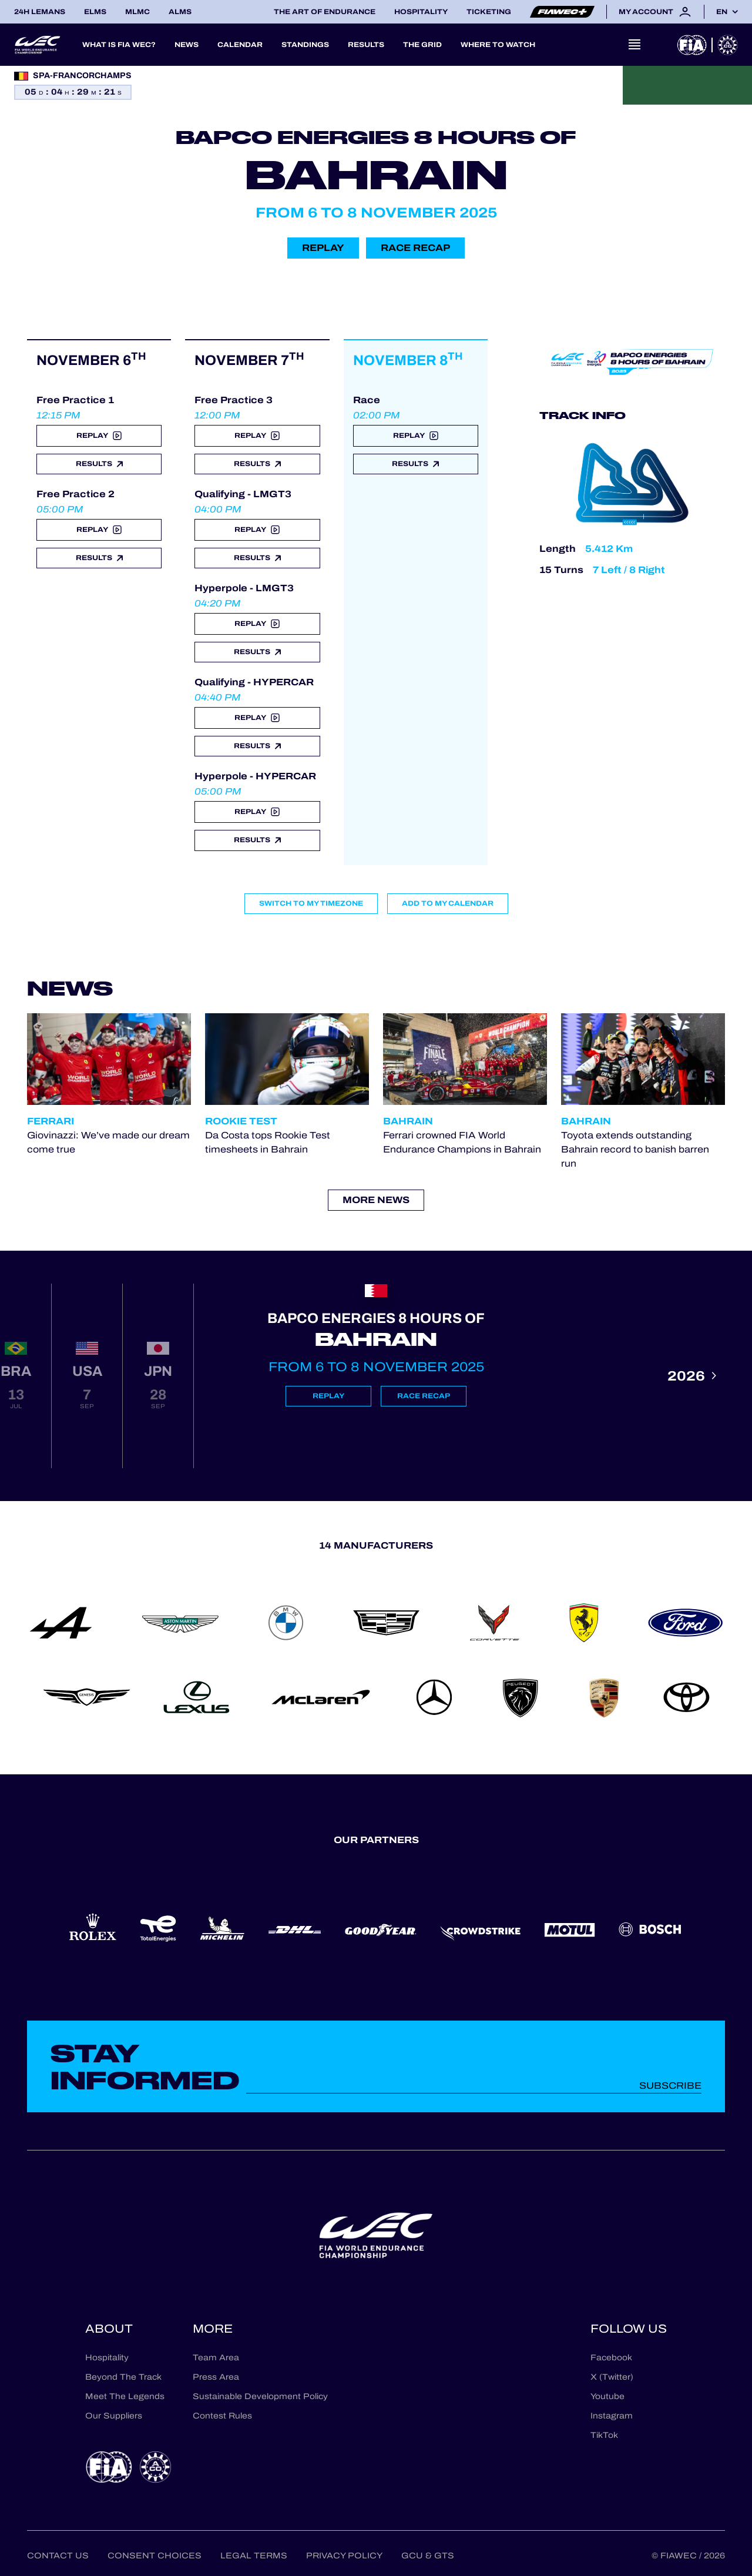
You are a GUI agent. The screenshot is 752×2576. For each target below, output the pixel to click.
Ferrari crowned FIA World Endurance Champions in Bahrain (462, 1142)
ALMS (180, 11)
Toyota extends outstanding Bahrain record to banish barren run (635, 1149)
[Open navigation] (634, 45)
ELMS (95, 11)
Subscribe (670, 2085)
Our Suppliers (113, 2416)
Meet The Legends (124, 2396)
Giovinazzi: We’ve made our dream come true (108, 1142)
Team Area (216, 2357)
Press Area (216, 2377)
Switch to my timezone (311, 903)
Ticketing (488, 11)
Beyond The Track (123, 2377)
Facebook (611, 2357)
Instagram (611, 2416)
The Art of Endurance (324, 11)
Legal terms (253, 2556)
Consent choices (155, 2556)
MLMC (137, 11)
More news (376, 1199)
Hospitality (421, 11)
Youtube (607, 2396)
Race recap (415, 247)
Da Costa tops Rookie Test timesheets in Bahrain (267, 1142)
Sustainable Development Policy (260, 2396)
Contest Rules (222, 2416)
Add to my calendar (448, 903)
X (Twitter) (611, 2377)
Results (99, 463)
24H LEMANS (39, 11)
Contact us (58, 2556)
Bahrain (408, 1121)
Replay (323, 247)
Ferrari (50, 1121)
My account (655, 12)
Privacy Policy (344, 2556)
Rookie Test (241, 1121)
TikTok (604, 2435)
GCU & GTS (427, 2556)
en (721, 11)
